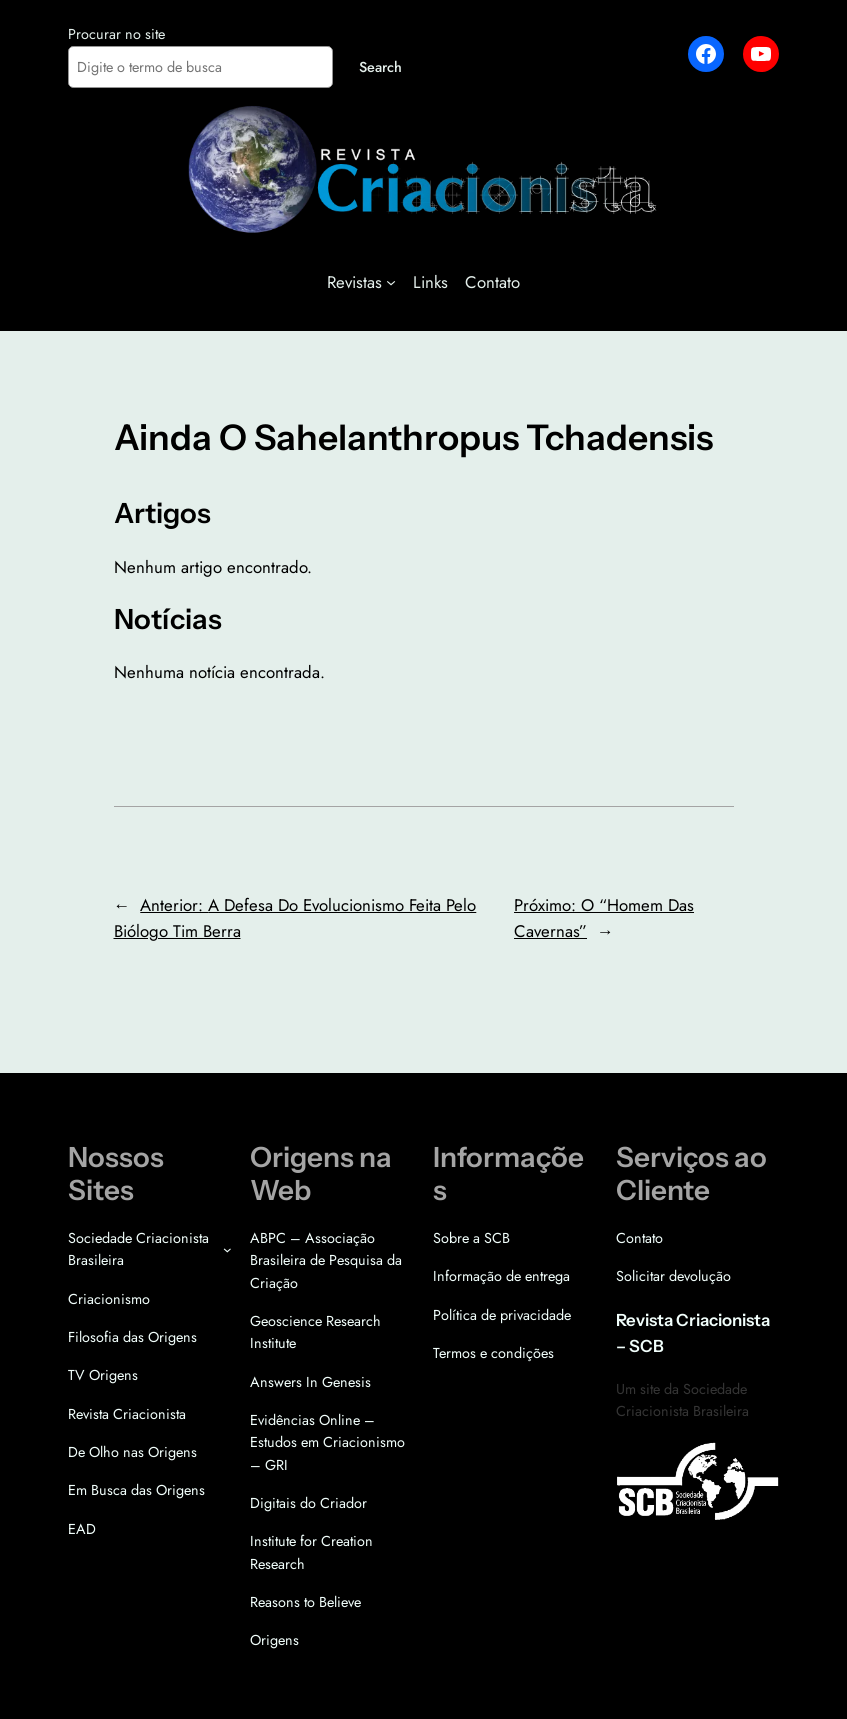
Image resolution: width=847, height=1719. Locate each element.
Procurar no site (116, 34)
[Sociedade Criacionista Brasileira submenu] (227, 1249)
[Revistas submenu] (391, 282)
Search (380, 67)
